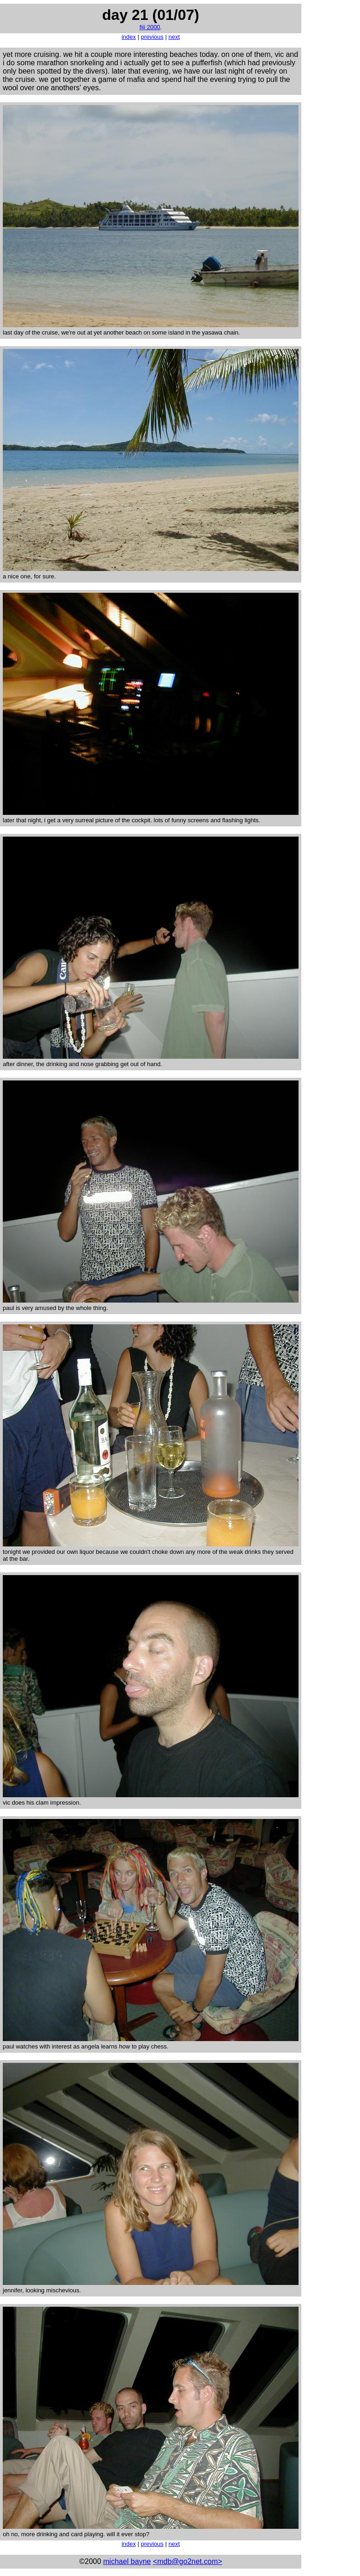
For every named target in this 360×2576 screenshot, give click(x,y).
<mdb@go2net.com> (187, 2561)
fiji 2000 (150, 27)
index (129, 36)
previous (152, 36)
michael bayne (127, 2561)
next (174, 36)
